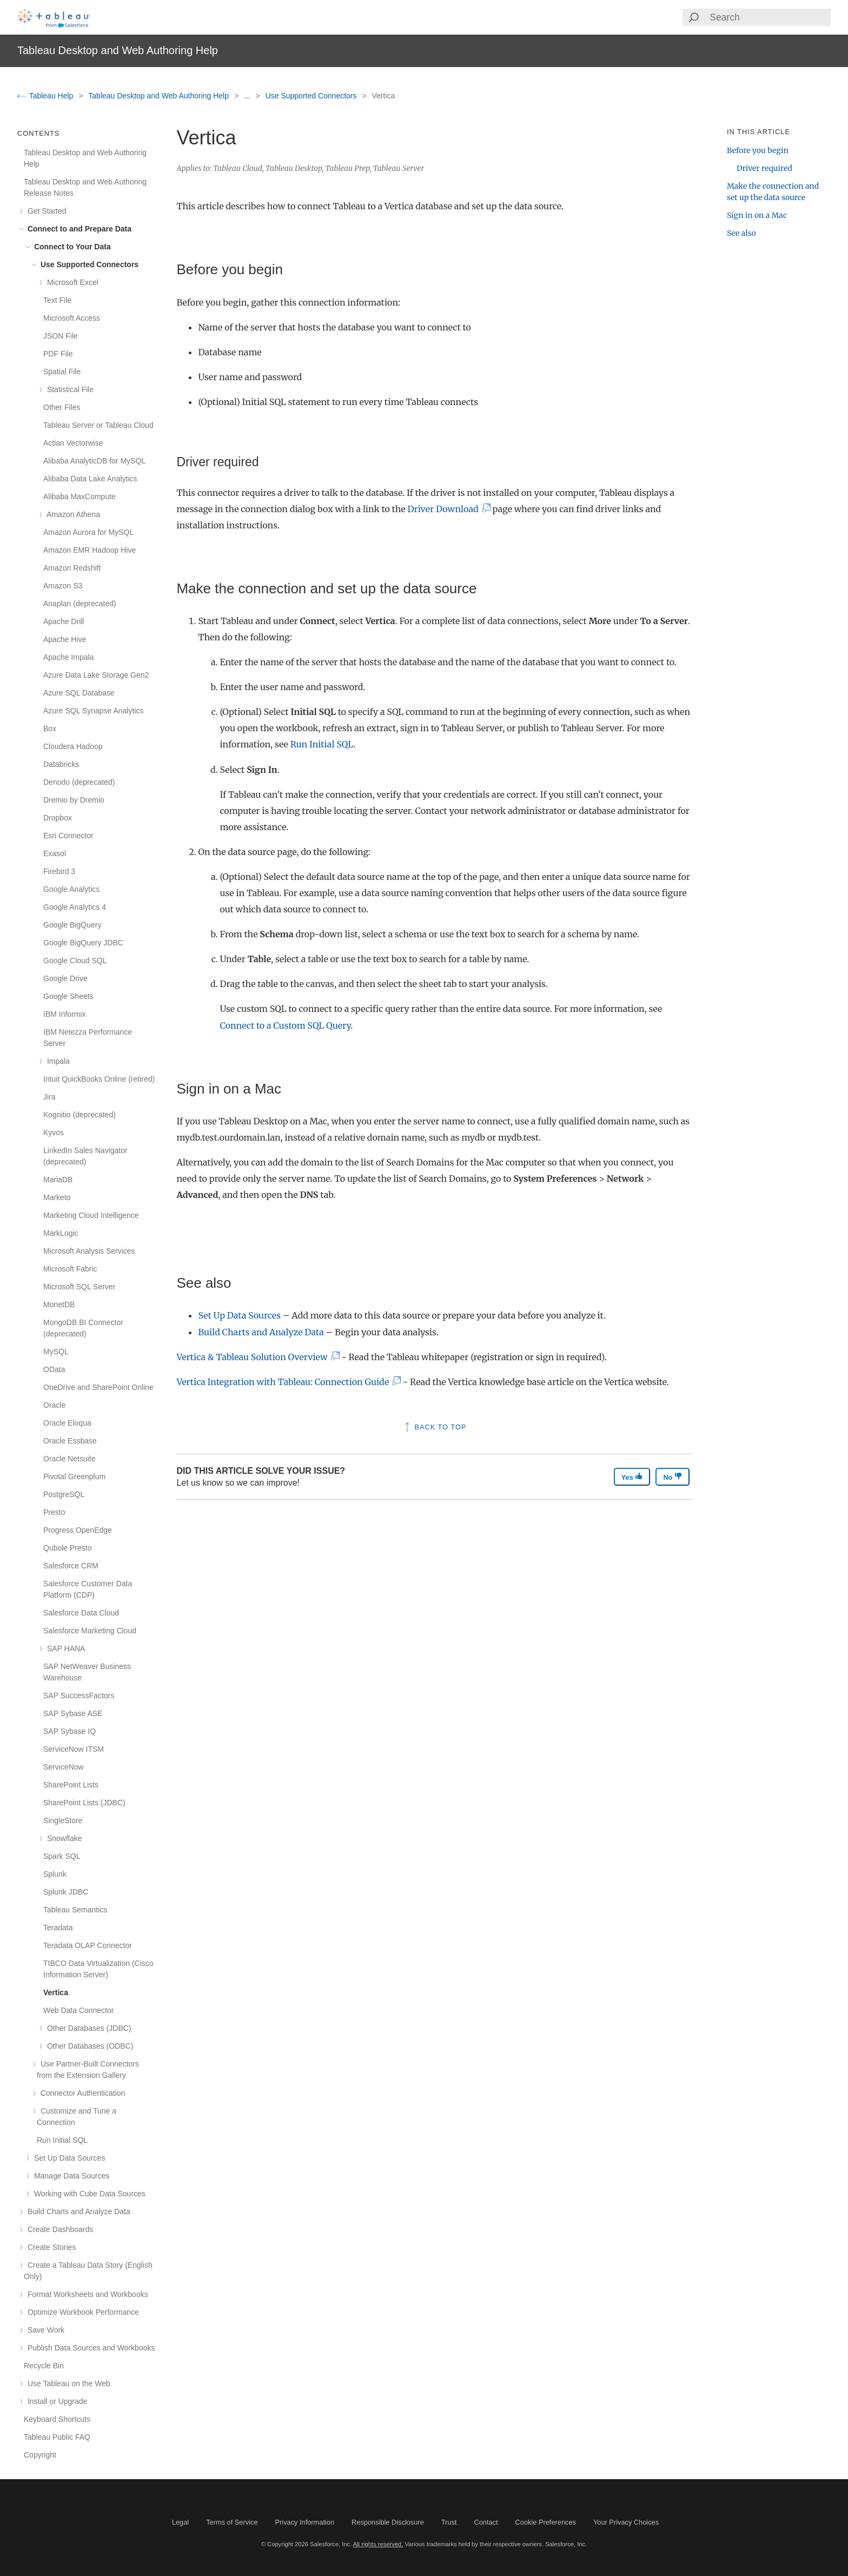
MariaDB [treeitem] (57, 1179)
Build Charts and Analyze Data (260, 1332)
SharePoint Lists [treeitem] (70, 1784)
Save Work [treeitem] (44, 2330)
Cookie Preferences (545, 2522)
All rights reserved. (378, 2544)
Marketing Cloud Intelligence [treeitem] (91, 1215)
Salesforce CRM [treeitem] (70, 1565)
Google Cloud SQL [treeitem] (75, 960)
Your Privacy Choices (626, 2522)
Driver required (764, 168)
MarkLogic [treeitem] (60, 1233)
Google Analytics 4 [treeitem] (74, 907)
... (248, 95)
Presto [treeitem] (54, 1512)
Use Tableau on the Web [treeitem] (67, 2383)
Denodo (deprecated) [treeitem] (79, 782)
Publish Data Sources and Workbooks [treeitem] (89, 2347)
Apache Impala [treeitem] (68, 657)
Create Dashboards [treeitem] (58, 2229)
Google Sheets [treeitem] (68, 996)
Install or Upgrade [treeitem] (55, 2401)
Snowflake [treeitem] (62, 1838)
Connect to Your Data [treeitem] (70, 246)
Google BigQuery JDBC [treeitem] (83, 942)
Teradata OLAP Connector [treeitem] (87, 1945)
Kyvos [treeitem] (53, 1132)
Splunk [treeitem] (55, 1874)
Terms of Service (231, 2522)
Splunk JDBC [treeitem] (65, 1892)
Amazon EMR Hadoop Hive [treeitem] (89, 550)
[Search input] (769, 17)
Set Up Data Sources (239, 1315)
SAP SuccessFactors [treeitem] (78, 1695)
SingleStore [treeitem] (62, 1820)
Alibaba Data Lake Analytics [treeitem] (90, 478)
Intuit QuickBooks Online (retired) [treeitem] (99, 1079)
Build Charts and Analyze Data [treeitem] (77, 2211)
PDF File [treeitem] (57, 353)
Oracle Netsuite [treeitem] (69, 1458)
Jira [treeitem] (49, 1096)
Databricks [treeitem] (61, 764)
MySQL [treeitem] (56, 1351)
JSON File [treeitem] (60, 336)
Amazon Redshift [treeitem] (72, 568)
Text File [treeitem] (57, 300)
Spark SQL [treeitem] (61, 1856)
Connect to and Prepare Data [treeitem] (77, 228)
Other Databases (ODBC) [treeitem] (88, 2046)
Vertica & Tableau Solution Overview (255, 1357)
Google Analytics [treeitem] (71, 889)
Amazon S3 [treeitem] (62, 585)
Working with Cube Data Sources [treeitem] (87, 2193)
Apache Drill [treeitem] (63, 621)
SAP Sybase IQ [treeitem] (69, 1731)
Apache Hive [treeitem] (64, 639)
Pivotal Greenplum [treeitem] (74, 1476)
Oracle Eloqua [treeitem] (67, 1423)
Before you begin (758, 150)
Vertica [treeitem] (55, 1992)
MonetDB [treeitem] (59, 1304)
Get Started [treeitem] (45, 211)
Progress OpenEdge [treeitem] (77, 1530)
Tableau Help (46, 95)
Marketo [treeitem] (57, 1197)
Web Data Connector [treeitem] (78, 2010)
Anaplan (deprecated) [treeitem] (79, 603)
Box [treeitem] (49, 728)
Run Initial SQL (321, 744)
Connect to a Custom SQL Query (285, 1025)
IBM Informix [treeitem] (64, 1014)
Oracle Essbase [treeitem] (70, 1440)
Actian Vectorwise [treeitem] (73, 443)
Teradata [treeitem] (57, 1927)
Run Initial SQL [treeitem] (62, 2140)
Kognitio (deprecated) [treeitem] (79, 1114)
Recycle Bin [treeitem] (44, 2365)
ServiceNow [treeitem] (63, 1767)
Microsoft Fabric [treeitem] (70, 1268)
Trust (449, 2522)
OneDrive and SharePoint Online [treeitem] (98, 1387)
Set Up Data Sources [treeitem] (67, 2158)
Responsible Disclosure (388, 2522)
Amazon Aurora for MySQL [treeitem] (88, 532)
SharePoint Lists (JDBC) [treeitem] (84, 1802)
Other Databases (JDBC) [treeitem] (87, 2028)
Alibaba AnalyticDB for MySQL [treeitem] (94, 460)
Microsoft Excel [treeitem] (70, 282)
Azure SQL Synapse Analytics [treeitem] (93, 710)
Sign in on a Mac (757, 215)
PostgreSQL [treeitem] (63, 1494)
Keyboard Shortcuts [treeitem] (57, 2419)
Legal (180, 2522)
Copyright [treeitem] (40, 2455)
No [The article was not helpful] (672, 1476)
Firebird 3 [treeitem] (59, 871)
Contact (486, 2522)
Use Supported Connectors (312, 95)
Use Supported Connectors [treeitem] (87, 264)
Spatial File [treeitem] (62, 371)
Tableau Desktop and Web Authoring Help (159, 95)
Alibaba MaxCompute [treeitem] (79, 496)
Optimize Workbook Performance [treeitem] (81, 2312)
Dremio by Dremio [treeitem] (73, 800)
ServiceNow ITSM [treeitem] (73, 1749)
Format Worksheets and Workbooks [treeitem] (86, 2294)
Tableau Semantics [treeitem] (75, 1909)
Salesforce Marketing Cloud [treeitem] (89, 1630)
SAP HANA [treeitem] (64, 1648)
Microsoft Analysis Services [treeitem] (89, 1251)
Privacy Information (305, 2522)
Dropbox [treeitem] (57, 817)
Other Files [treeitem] (61, 407)
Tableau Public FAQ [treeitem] (57, 2437)
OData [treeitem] (54, 1369)
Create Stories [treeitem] (50, 2247)
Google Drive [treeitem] (65, 978)
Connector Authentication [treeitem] (81, 2093)
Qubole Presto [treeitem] (67, 1548)
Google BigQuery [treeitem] (72, 925)
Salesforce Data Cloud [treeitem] (81, 1612)
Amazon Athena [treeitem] (71, 514)
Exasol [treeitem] (54, 853)
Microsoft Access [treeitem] (71, 318)
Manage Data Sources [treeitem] (69, 2175)
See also (741, 233)
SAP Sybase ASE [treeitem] (72, 1713)
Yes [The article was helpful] (632, 1476)
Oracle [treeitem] (54, 1405)
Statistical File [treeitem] (68, 389)
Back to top (434, 1427)
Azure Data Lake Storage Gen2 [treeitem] (96, 675)
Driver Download (446, 509)
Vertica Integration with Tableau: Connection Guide (285, 1381)
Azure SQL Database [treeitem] (79, 692)
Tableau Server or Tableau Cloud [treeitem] (98, 425)
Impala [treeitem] (56, 1061)
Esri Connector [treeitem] (68, 835)
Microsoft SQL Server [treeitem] (79, 1286)
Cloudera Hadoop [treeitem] (73, 746)
